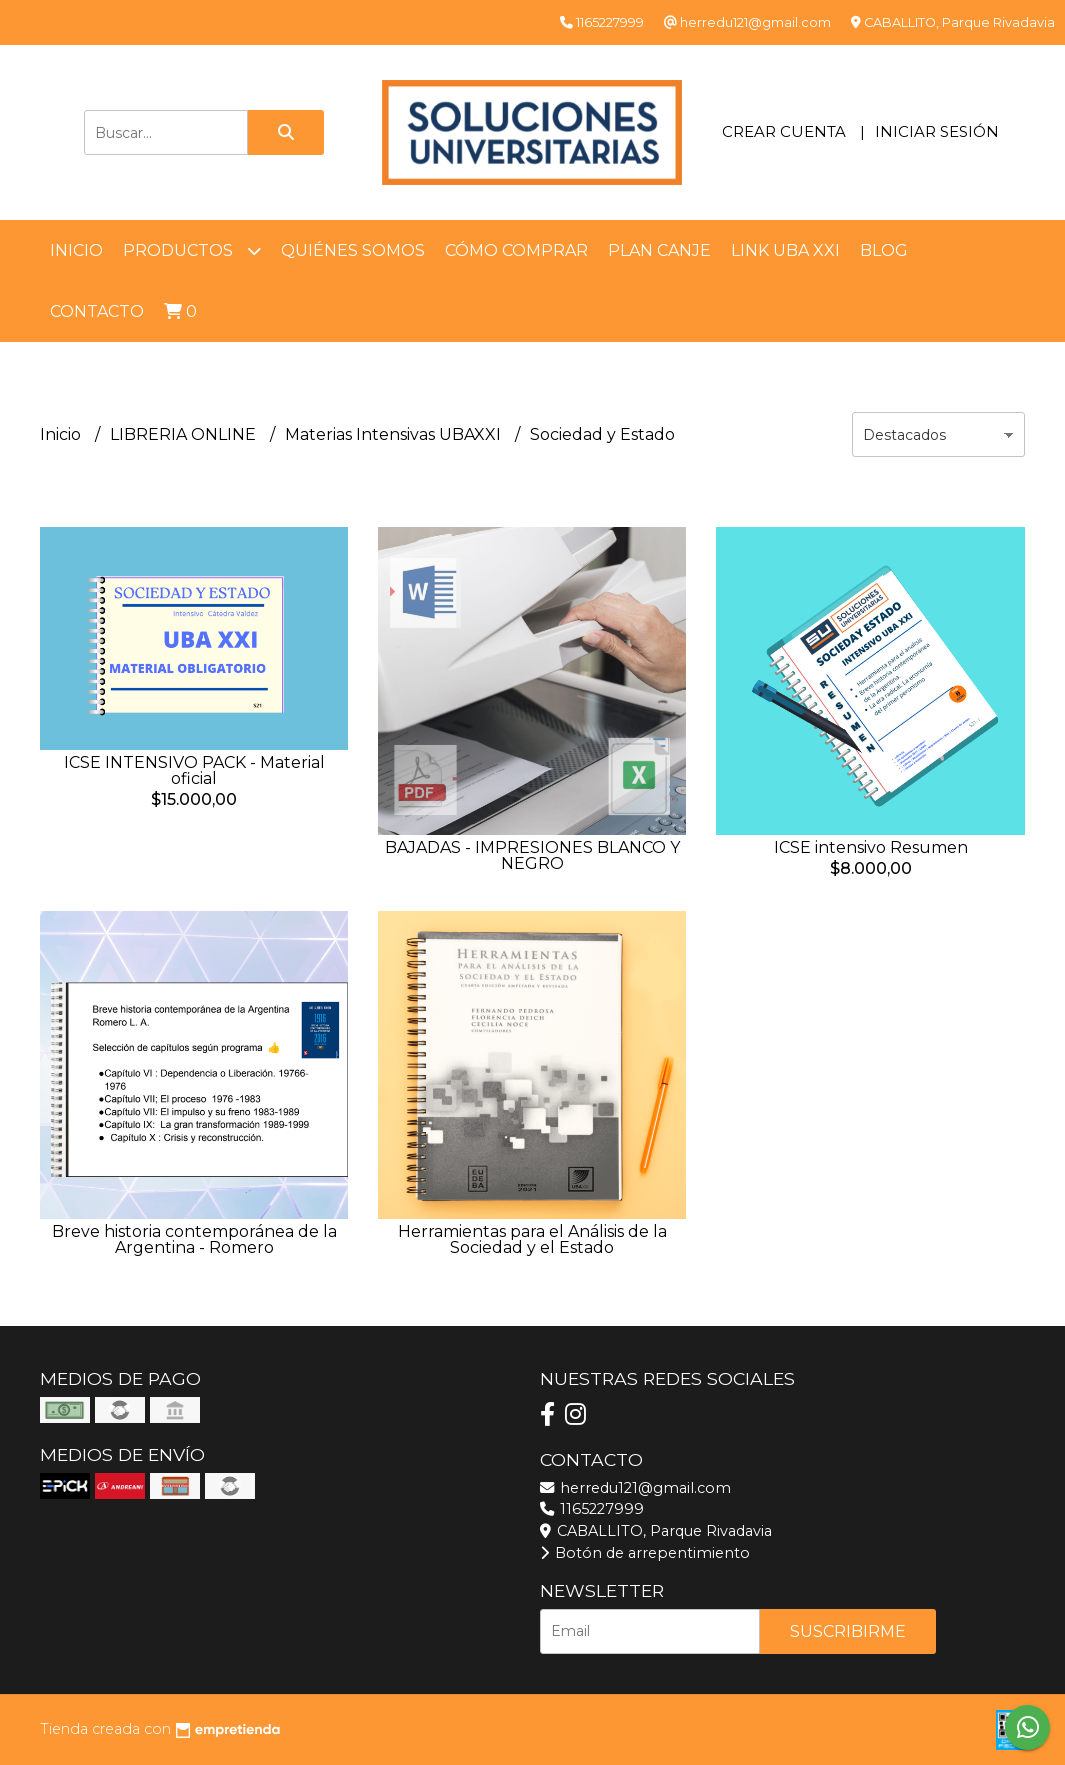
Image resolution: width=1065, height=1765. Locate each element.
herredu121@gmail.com (635, 1488)
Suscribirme (848, 1631)
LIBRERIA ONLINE (185, 434)
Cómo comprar (516, 250)
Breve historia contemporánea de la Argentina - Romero (194, 1239)
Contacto (97, 311)
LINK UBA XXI (785, 250)
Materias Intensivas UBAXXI (395, 434)
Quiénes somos (353, 250)
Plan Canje (659, 250)
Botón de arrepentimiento (645, 1553)
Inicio (76, 250)
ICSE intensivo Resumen (871, 847)
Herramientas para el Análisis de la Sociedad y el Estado (532, 1239)
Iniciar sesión (937, 131)
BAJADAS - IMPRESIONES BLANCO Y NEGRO (532, 855)
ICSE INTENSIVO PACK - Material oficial (194, 770)
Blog (884, 250)
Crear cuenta (784, 131)
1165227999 (592, 1509)
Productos (192, 250)
